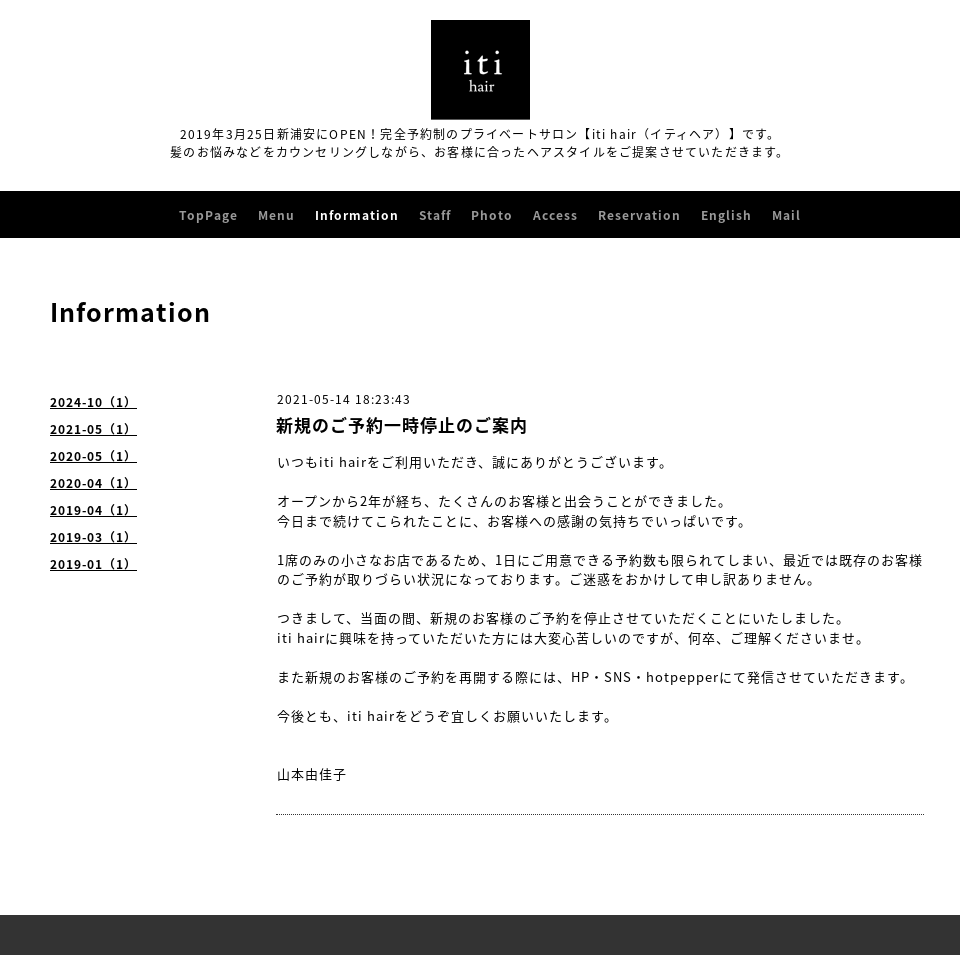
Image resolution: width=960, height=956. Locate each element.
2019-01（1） (93, 564)
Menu (276, 215)
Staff (435, 215)
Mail (786, 215)
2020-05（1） (93, 456)
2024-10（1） (93, 402)
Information (357, 215)
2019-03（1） (93, 537)
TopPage (208, 215)
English (726, 215)
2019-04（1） (93, 510)
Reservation (639, 215)
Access (555, 215)
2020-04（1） (93, 483)
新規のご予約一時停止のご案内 (402, 424)
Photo (492, 215)
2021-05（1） (93, 429)
